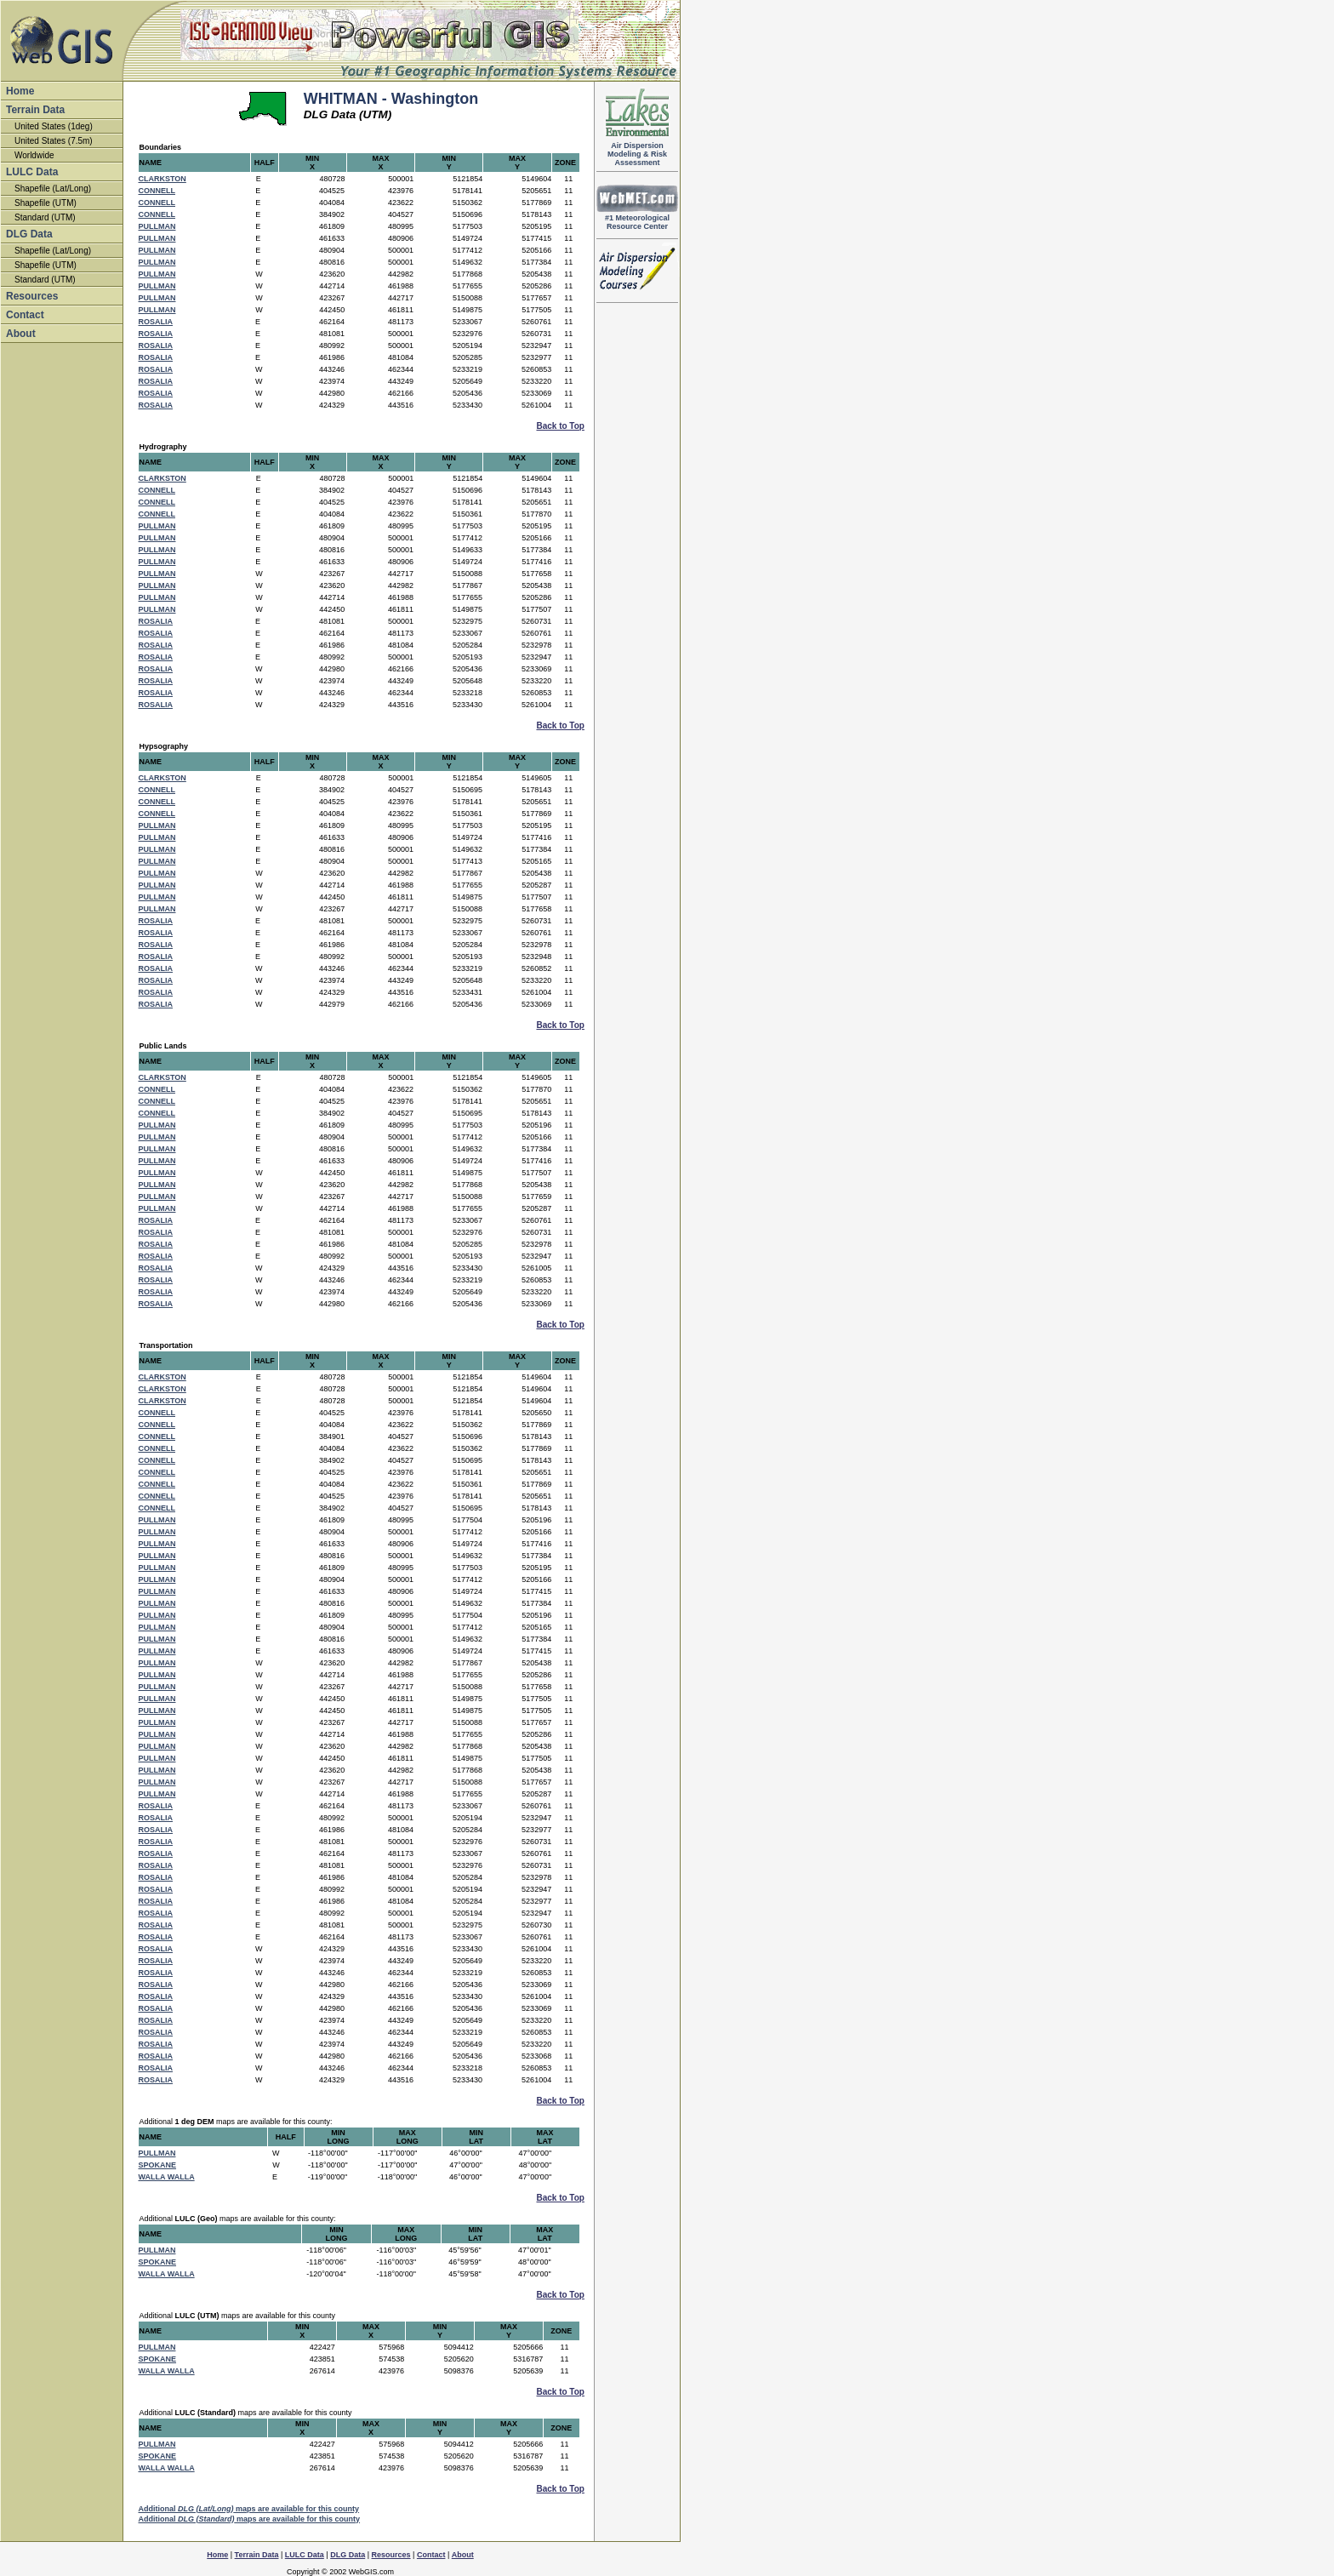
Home (20, 91)
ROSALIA (156, 321)
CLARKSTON (162, 178)
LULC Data (32, 172)
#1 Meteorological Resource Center (637, 219)
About (21, 334)
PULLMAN (157, 226)
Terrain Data (35, 110)
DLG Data (29, 234)
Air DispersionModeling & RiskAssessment (637, 150)
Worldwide (34, 155)
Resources (32, 296)
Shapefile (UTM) (45, 203)
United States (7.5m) (53, 141)
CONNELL (157, 190)
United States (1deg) (53, 126)
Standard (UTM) (45, 217)
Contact (25, 315)
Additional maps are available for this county (249, 2509)
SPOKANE (158, 2165)
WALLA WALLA (167, 2177)
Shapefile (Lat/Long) (52, 188)
